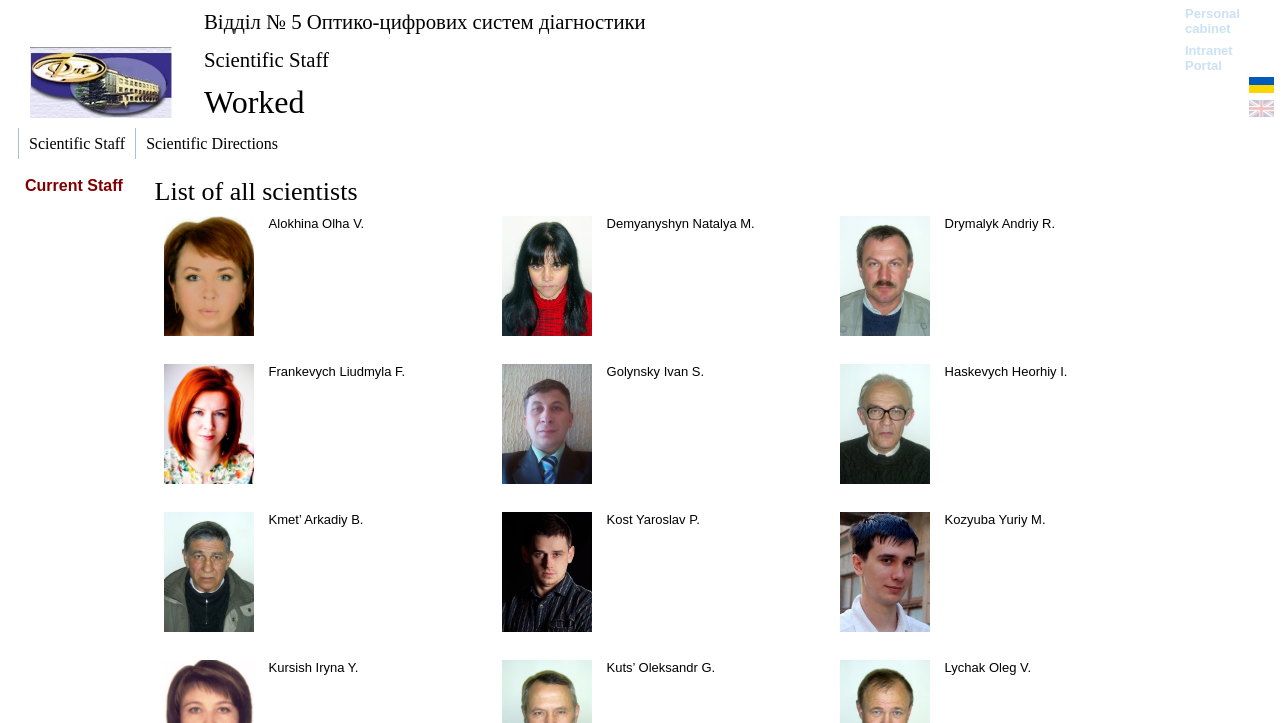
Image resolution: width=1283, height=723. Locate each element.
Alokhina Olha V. (317, 223)
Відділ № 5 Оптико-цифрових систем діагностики (425, 21)
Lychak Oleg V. (988, 667)
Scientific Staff (266, 59)
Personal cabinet (1212, 21)
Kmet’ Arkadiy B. (316, 519)
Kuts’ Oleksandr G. (661, 667)
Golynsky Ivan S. (656, 371)
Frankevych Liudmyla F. (337, 371)
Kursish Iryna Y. (314, 667)
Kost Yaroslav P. (653, 519)
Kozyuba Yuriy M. (995, 519)
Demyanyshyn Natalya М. (681, 223)
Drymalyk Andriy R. (1000, 223)
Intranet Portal (1209, 58)
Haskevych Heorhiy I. (1006, 371)
